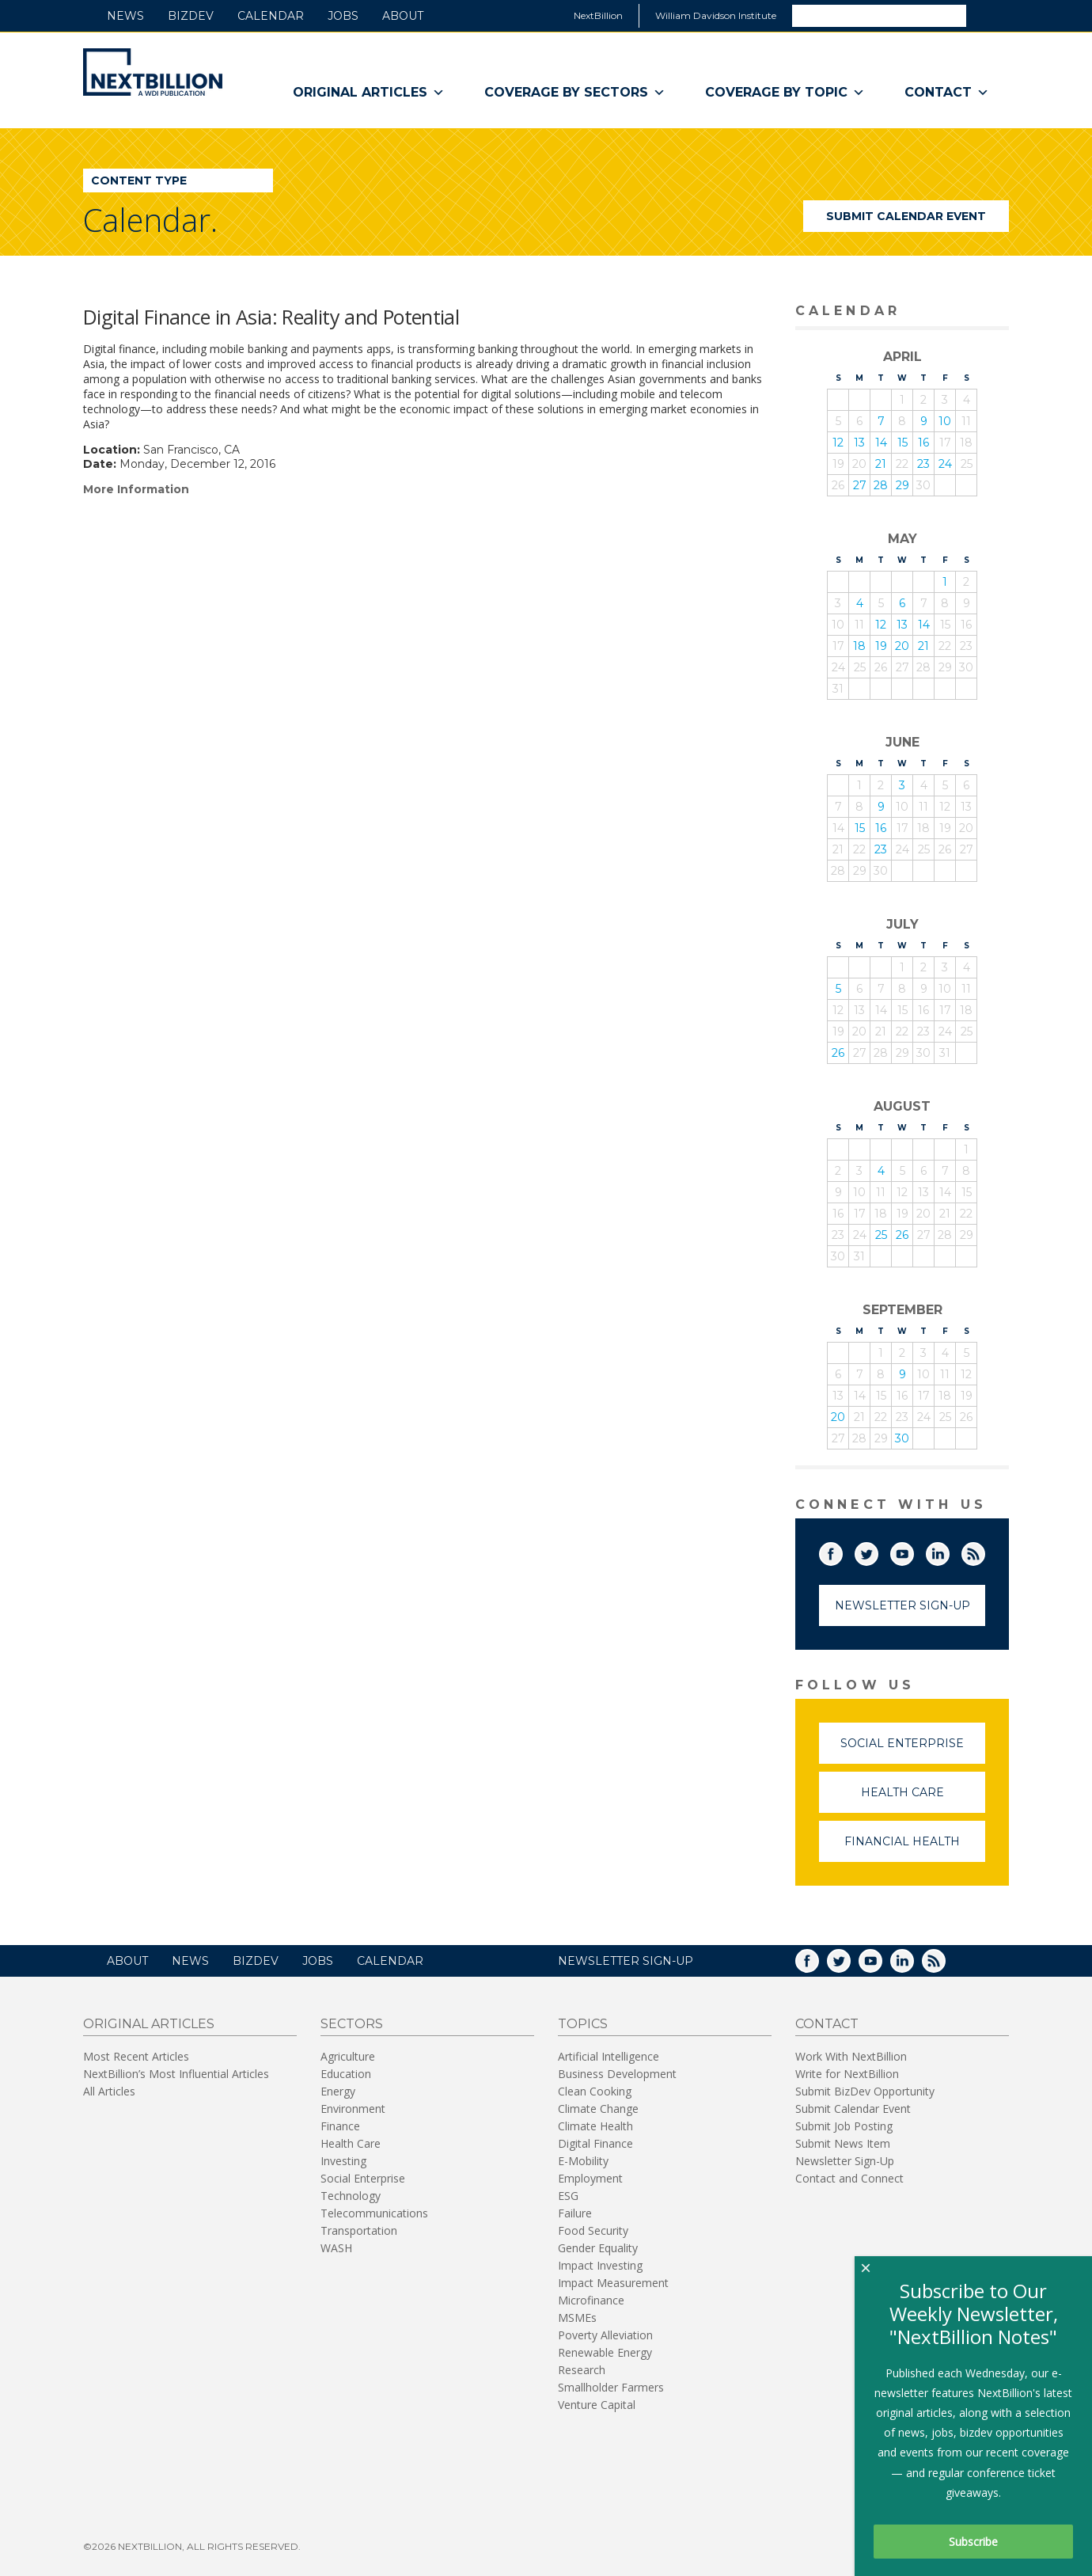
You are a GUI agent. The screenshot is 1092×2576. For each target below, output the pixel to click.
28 (881, 485)
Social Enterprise (912, 1750)
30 (902, 1438)
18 (859, 646)
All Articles (109, 2091)
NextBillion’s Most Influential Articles (176, 2073)
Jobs (343, 16)
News (125, 16)
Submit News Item (842, 2143)
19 (881, 646)
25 (881, 1235)
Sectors (351, 2023)
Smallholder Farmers (611, 2387)
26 (838, 1053)
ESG (568, 2195)
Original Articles (369, 92)
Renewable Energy (605, 2352)
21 (880, 464)
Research (581, 2369)
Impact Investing (600, 2265)
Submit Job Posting (844, 2125)
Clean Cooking (594, 2091)
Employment (590, 2178)
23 (923, 464)
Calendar (270, 16)
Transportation (358, 2230)
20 (902, 646)
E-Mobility (583, 2160)
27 (859, 485)
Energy (337, 2091)
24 (945, 464)
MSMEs (577, 2317)
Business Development (617, 2073)
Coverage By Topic (785, 92)
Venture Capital (596, 2404)
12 (838, 442)
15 (902, 442)
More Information (136, 489)
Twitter (877, 1551)
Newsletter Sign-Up (902, 1605)
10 (944, 421)
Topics (583, 2023)
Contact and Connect (849, 2178)
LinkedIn (949, 1551)
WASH (336, 2247)
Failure (575, 2213)
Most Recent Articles (136, 2056)
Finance (340, 2125)
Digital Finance (595, 2143)
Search (986, 15)
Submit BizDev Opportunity (865, 2091)
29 (902, 485)
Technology (350, 2195)
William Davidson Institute (715, 15)
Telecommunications (374, 2213)
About (402, 16)
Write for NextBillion (847, 2073)
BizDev (191, 16)
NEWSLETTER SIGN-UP (625, 1961)
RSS (984, 1551)
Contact (946, 92)
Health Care (923, 1799)
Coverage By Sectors (574, 92)
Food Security (593, 2230)
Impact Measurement (613, 2282)
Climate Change (598, 2108)
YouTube (913, 1551)
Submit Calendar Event (906, 216)
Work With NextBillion (851, 2056)
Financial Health (914, 1848)
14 (881, 442)
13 (859, 442)
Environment (352, 2108)
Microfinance (591, 2300)
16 (923, 442)
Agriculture (347, 2056)
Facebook (842, 1551)
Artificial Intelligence (608, 2056)
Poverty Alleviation (605, 2334)
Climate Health (595, 2125)
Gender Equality (598, 2247)
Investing (343, 2160)
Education (345, 2073)
